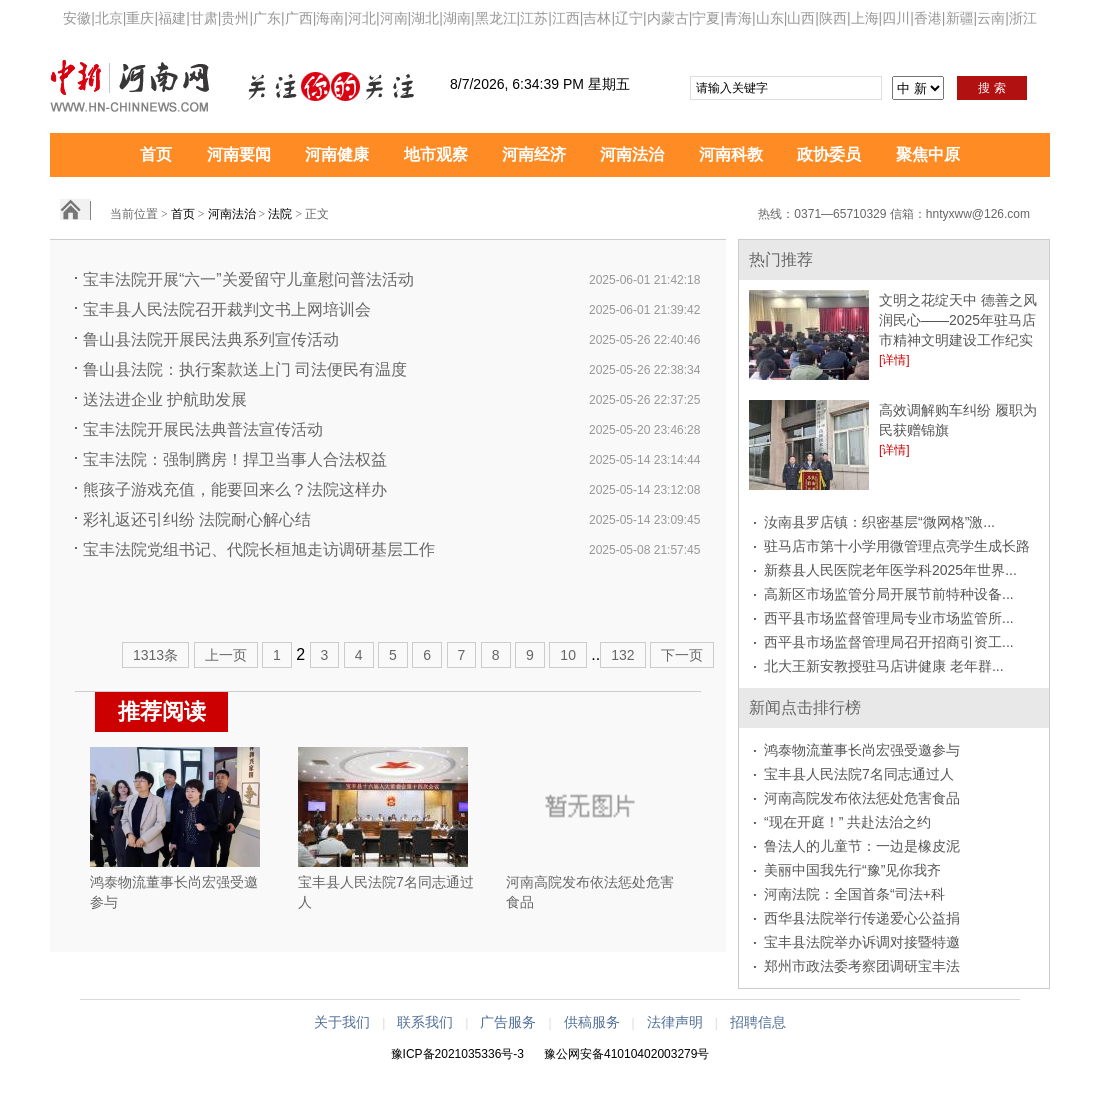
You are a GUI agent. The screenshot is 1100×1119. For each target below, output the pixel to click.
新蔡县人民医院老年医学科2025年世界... (890, 570)
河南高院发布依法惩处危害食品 (862, 798)
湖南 (457, 18)
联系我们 (425, 1022)
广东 (267, 18)
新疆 (960, 18)
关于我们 (342, 1022)
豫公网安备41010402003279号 (626, 1054)
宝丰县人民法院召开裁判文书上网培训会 (227, 309)
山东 (770, 18)
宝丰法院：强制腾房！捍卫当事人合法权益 (235, 459)
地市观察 (436, 154)
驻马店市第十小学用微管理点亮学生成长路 (897, 546)
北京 (109, 18)
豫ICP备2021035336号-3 (457, 1054)
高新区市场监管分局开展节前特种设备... (889, 594)
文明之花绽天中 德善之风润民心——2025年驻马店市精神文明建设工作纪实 (958, 320)
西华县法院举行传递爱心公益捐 (862, 918)
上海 (865, 18)
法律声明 (675, 1022)
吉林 (597, 18)
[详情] (894, 360)
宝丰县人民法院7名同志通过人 (859, 774)
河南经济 (534, 154)
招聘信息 (758, 1022)
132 (622, 655)
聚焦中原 (928, 154)
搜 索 (991, 88)
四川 (896, 18)
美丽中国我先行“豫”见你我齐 (852, 870)
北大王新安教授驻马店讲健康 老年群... (884, 666)
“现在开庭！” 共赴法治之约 (847, 822)
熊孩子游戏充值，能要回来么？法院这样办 (235, 489)
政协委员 (829, 154)
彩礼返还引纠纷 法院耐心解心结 (197, 519)
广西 (299, 18)
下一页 (682, 655)
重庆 (140, 18)
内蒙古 (668, 18)
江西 (566, 18)
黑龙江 (496, 18)
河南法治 (632, 154)
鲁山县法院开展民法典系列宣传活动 (211, 339)
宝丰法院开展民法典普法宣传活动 (203, 429)
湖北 (425, 18)
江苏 (534, 18)
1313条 (155, 655)
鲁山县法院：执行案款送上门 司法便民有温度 (245, 369)
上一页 (226, 655)
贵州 (235, 18)
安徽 (77, 18)
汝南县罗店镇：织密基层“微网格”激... (879, 522)
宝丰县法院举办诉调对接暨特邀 (862, 942)
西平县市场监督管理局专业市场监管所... (889, 618)
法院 (280, 214)
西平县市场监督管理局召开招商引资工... (889, 642)
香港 (928, 18)
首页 (156, 154)
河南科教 (731, 154)
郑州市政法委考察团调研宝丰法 (862, 966)
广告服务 (508, 1022)
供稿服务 (592, 1022)
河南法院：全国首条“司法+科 (854, 894)
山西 (801, 18)
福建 (172, 18)
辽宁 (629, 18)
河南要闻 (239, 154)
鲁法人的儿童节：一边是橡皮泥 (862, 846)
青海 (738, 18)
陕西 (833, 18)
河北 (362, 18)
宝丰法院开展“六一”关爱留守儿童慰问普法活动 (248, 279)
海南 (330, 18)
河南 (394, 18)
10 (568, 655)
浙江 (1023, 18)
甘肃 (204, 18)
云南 (991, 18)
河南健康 (337, 154)
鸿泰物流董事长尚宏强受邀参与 (862, 750)
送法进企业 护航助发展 (165, 399)
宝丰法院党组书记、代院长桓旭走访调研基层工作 (259, 549)
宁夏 (706, 18)
